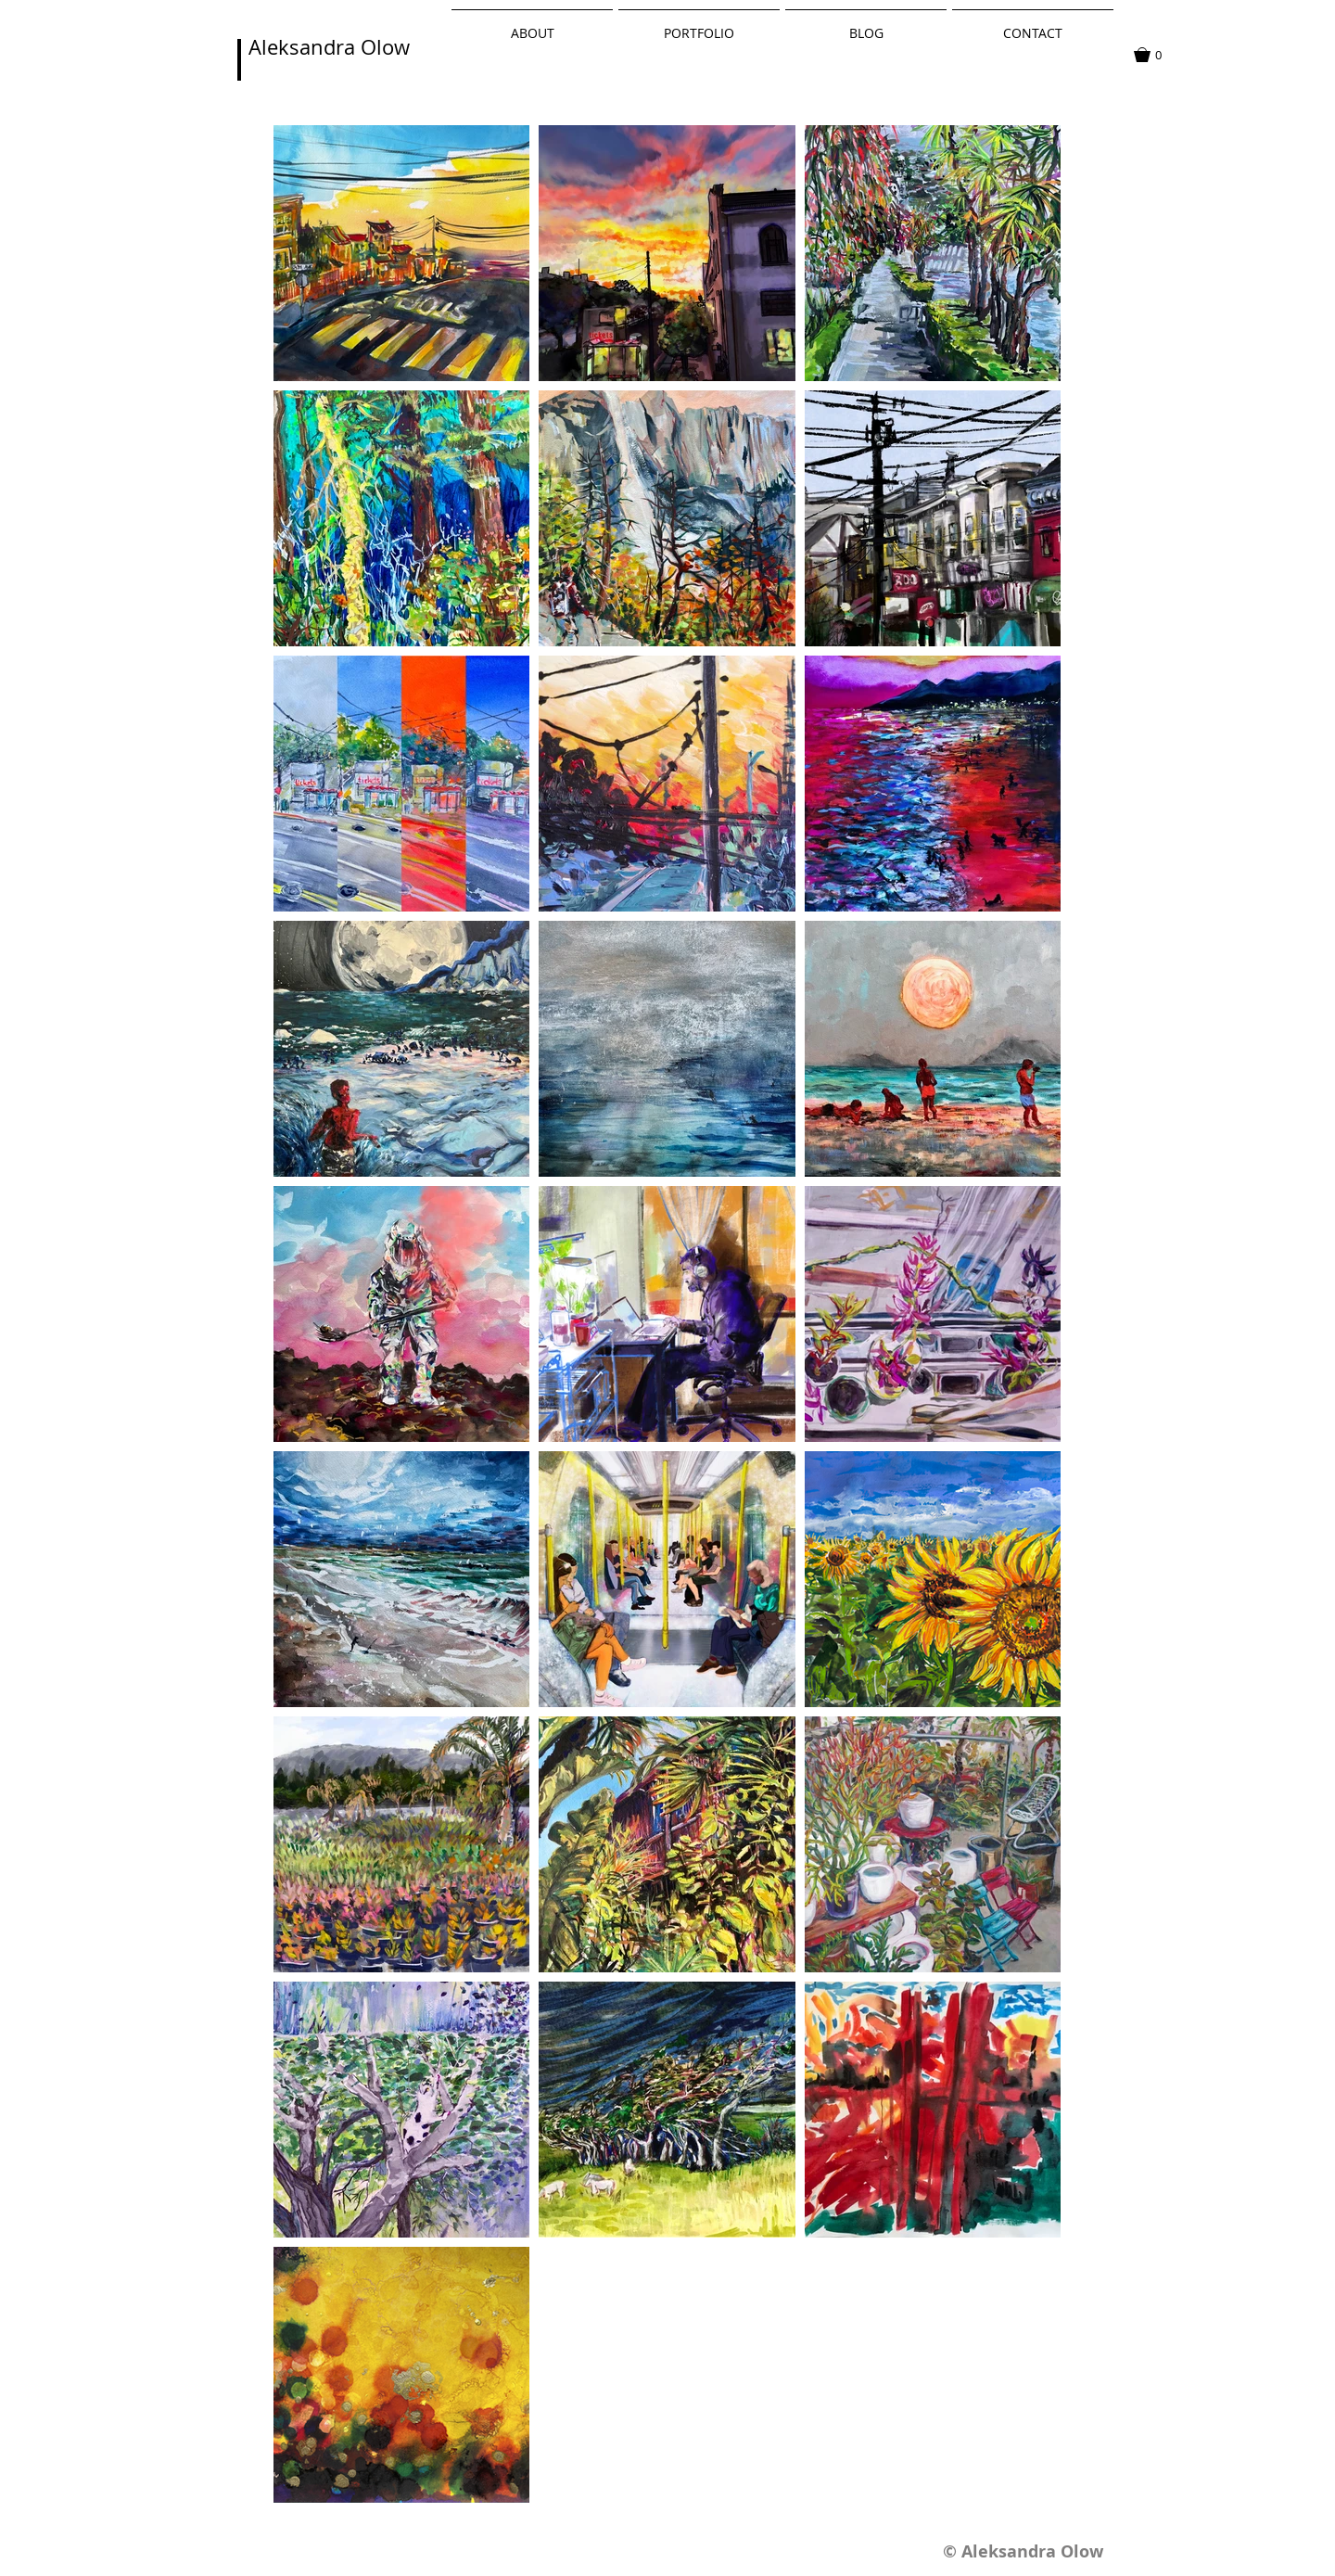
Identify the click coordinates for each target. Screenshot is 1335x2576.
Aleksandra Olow (329, 46)
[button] (1157, 54)
